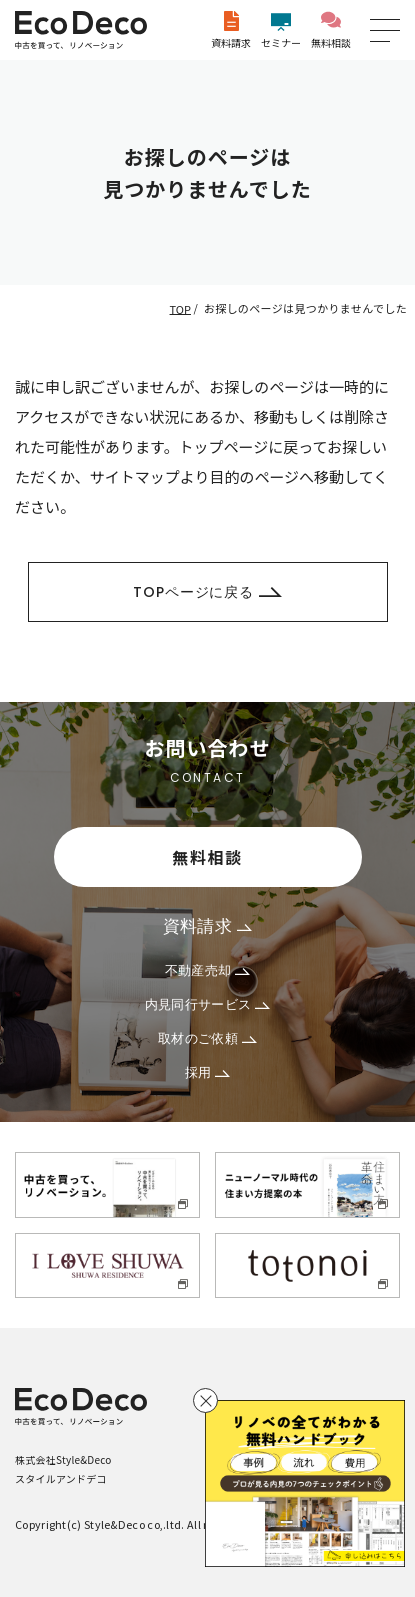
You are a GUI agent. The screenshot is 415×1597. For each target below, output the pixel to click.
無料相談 (331, 30)
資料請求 (231, 30)
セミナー (281, 30)
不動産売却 (208, 970)
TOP (180, 308)
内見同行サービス (208, 1004)
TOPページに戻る (207, 592)
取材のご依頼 (207, 1038)
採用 (208, 1072)
